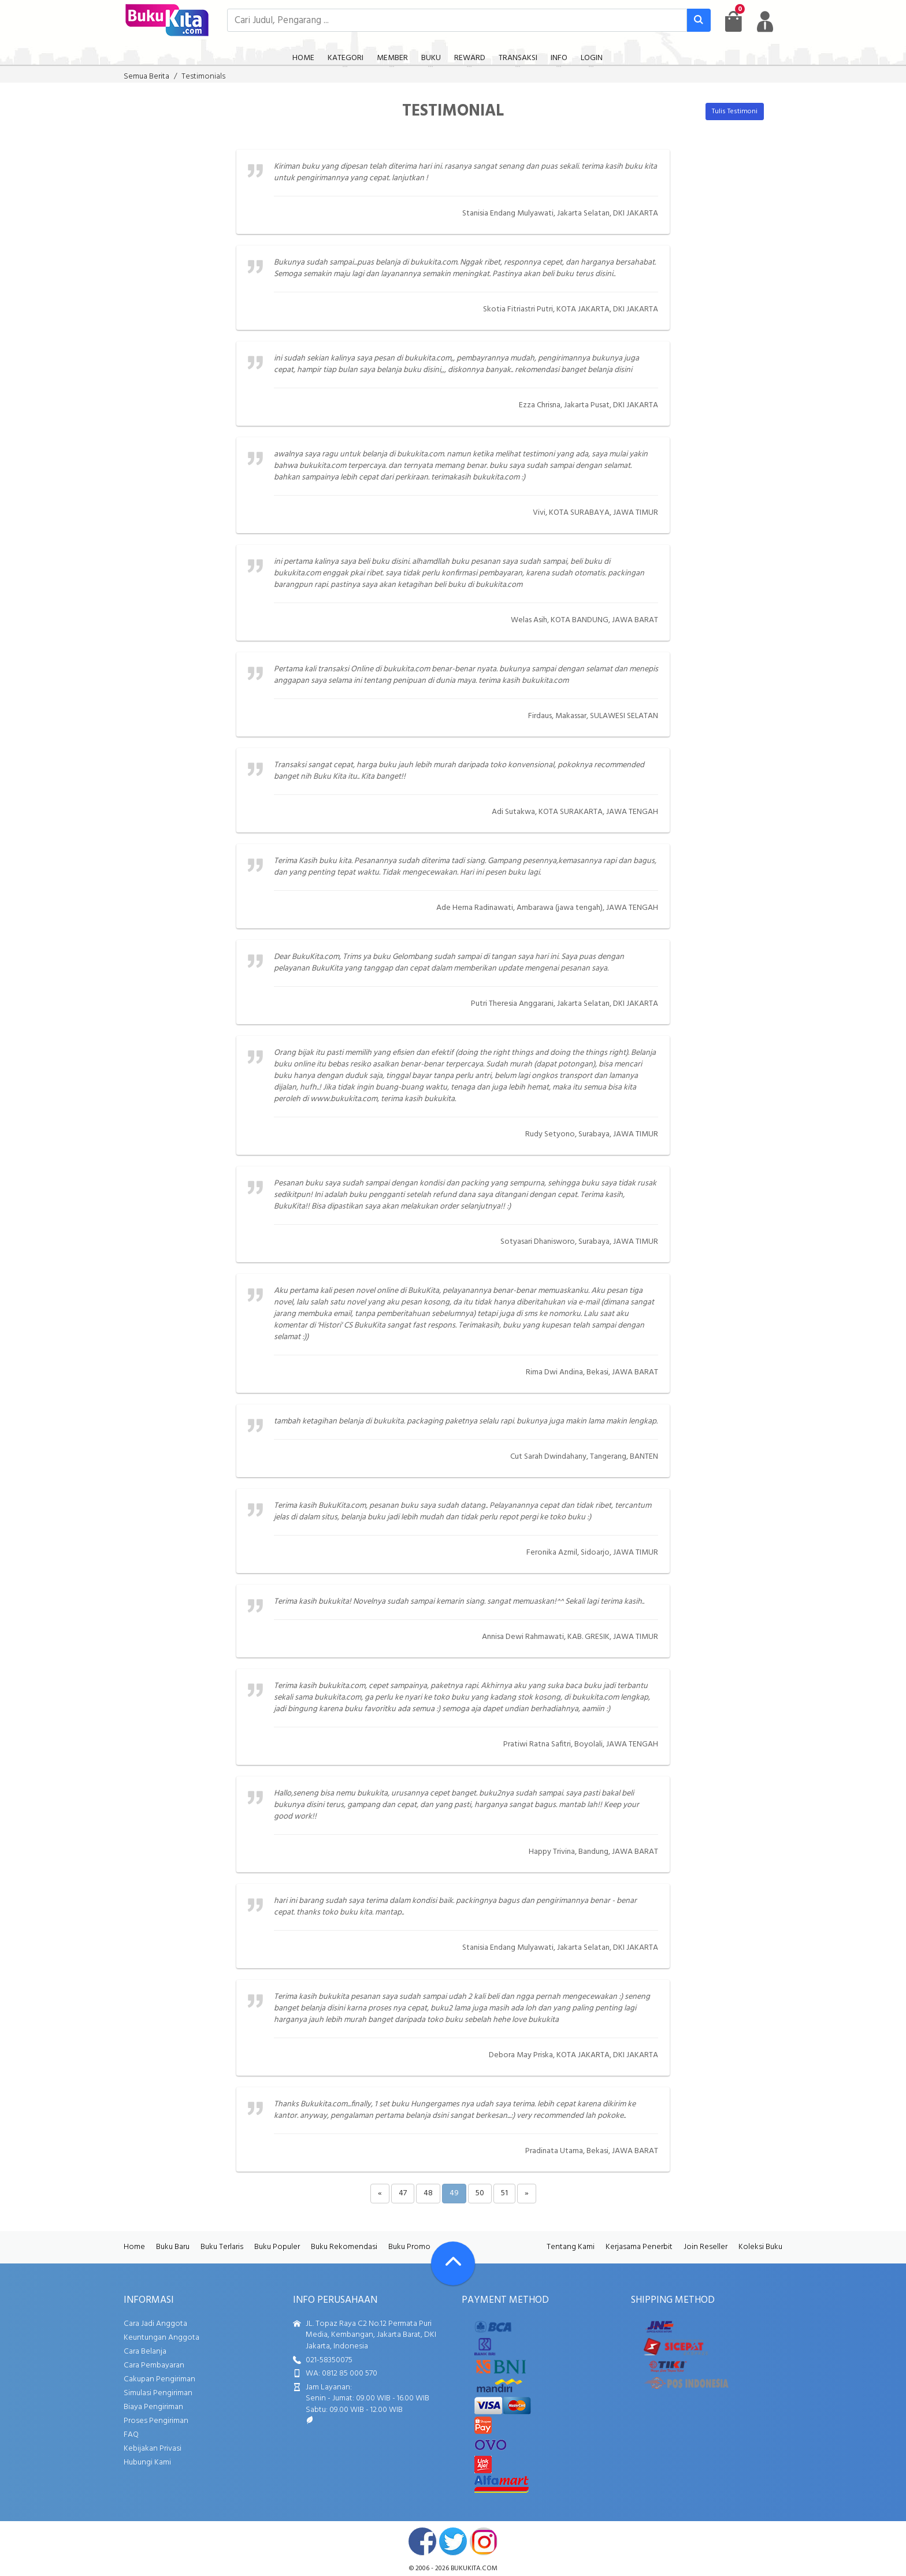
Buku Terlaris (221, 2247)
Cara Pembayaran (154, 2365)
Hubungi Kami (147, 2462)
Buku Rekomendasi (344, 2247)
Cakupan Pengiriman (159, 2379)
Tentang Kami (571, 2247)
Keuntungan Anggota (161, 2337)
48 (428, 2193)
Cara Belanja (145, 2351)
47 (403, 2193)
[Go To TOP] (453, 2263)
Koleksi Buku (760, 2247)
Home (134, 2247)
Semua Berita (146, 76)
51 (504, 2193)
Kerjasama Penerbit (639, 2247)
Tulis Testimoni (735, 111)
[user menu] (765, 21)
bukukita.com (474, 2568)
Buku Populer (277, 2247)
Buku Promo (409, 2247)
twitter (453, 2541)
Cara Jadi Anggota (155, 2323)
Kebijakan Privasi (152, 2448)
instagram (483, 2541)
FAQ (131, 2434)
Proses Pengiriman (156, 2421)
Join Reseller (705, 2247)
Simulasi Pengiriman (158, 2393)
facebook (422, 2541)
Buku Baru (173, 2247)
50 (480, 2193)
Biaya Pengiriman (153, 2407)
